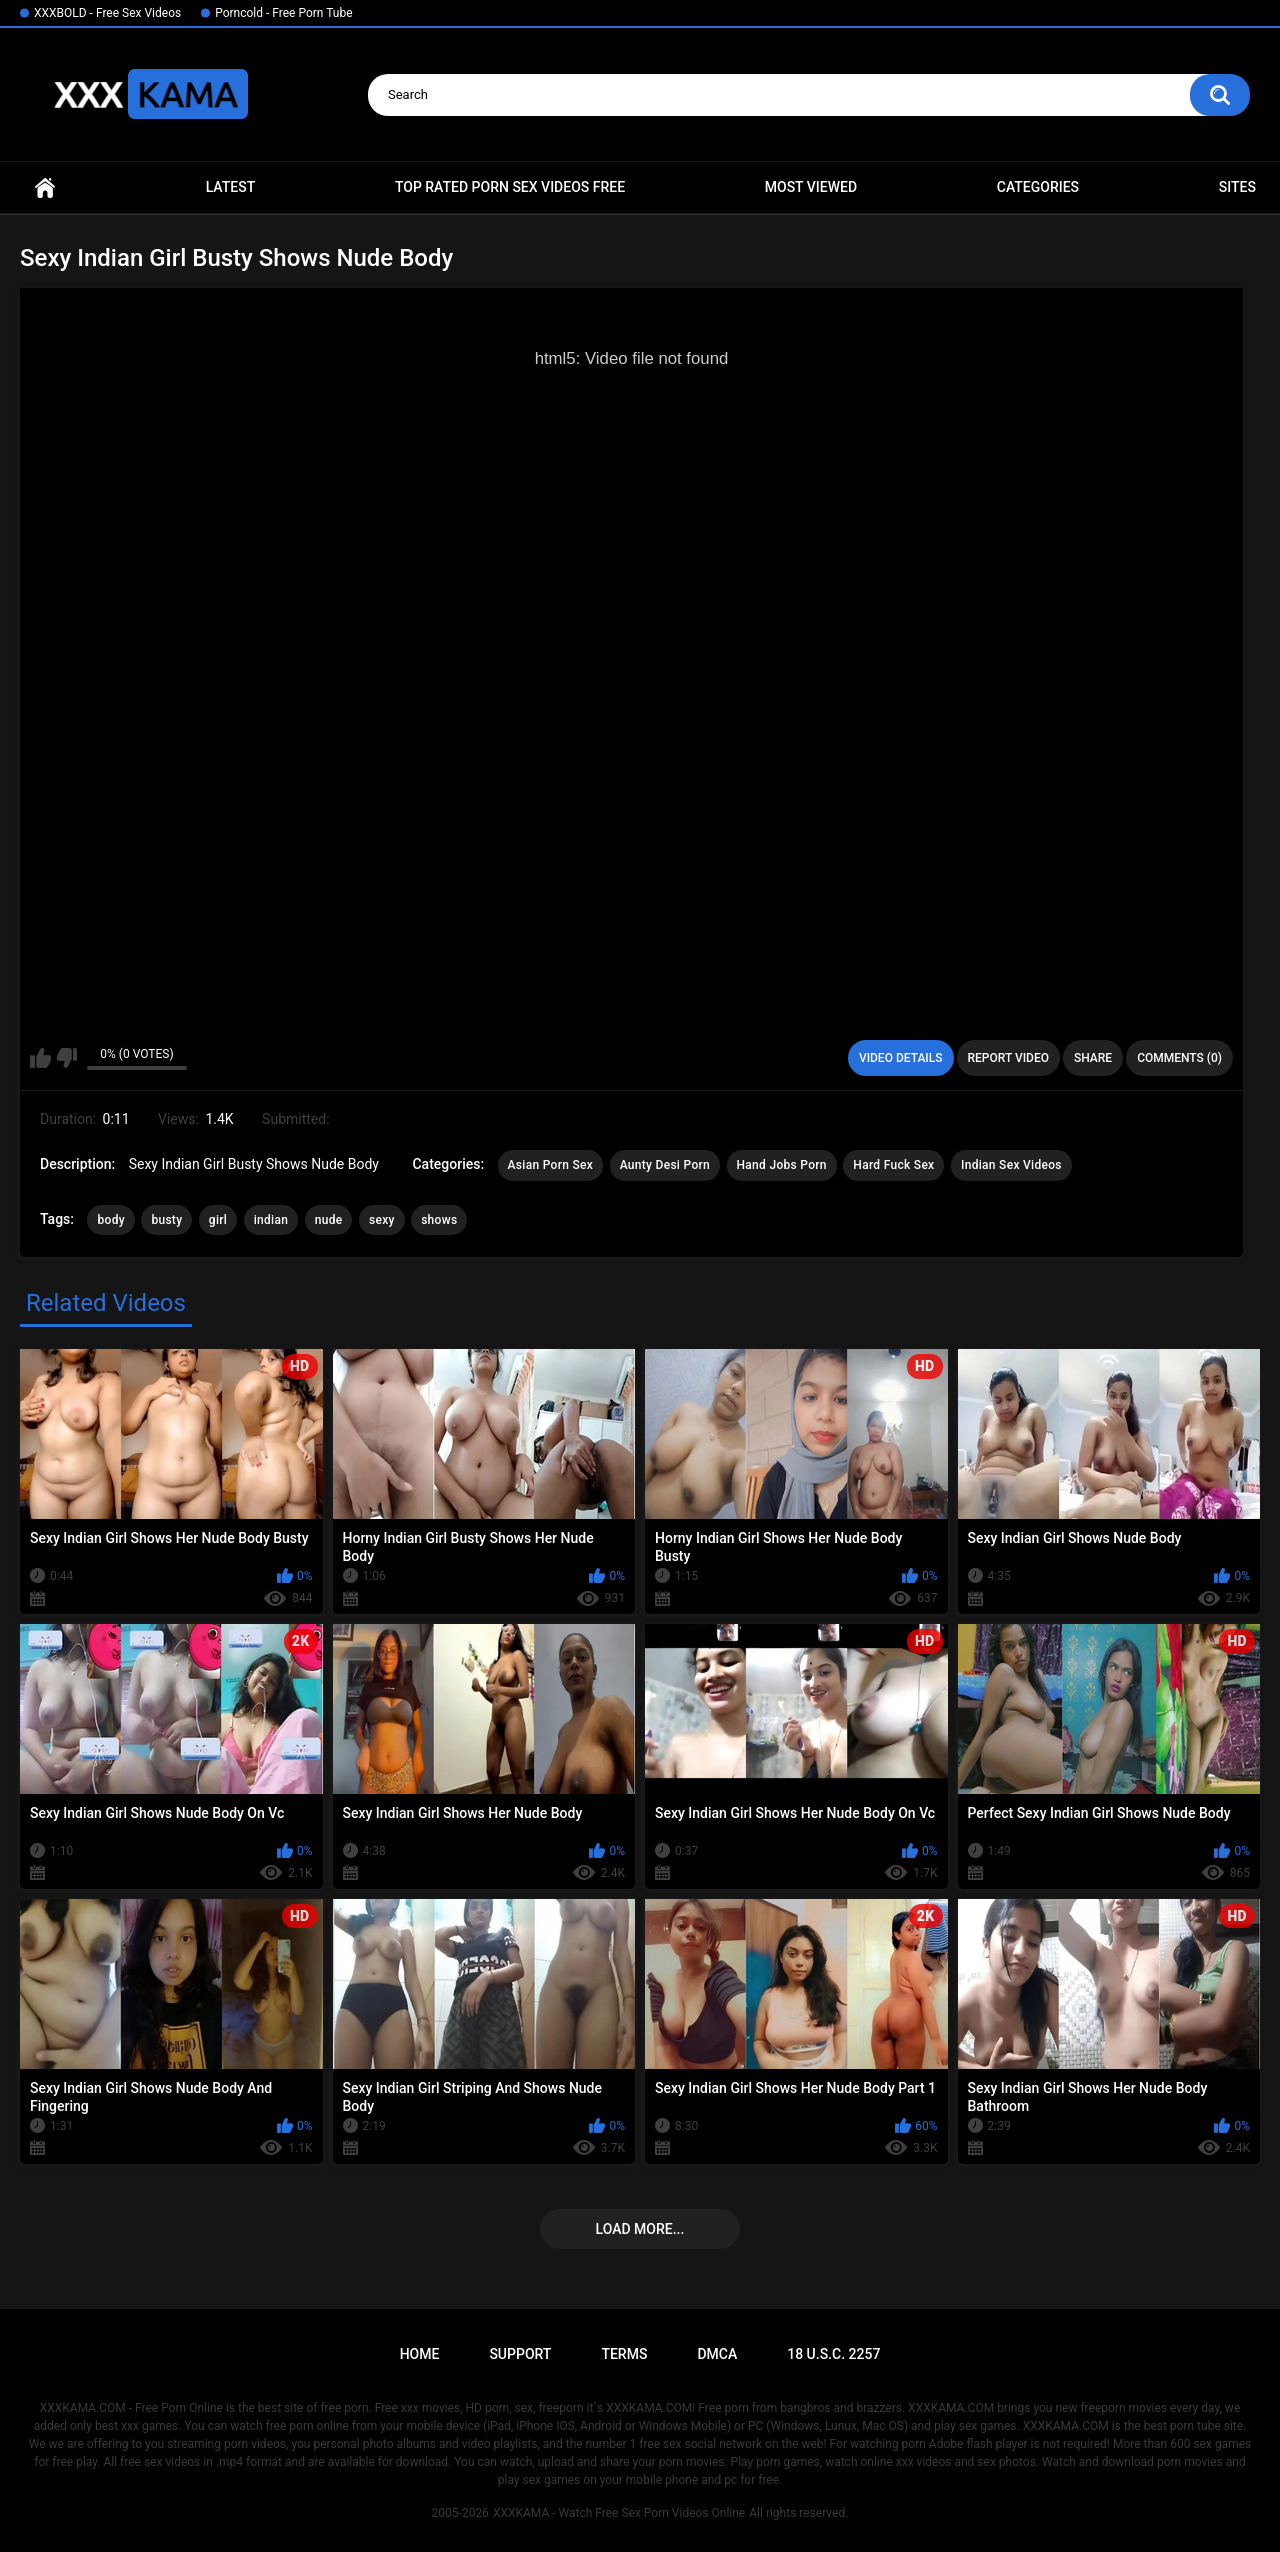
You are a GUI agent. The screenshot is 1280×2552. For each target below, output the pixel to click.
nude (329, 1220)
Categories (1038, 187)
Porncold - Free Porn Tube (283, 13)
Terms (624, 2354)
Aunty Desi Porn (665, 1165)
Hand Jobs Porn (782, 1165)
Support (520, 2354)
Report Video (1008, 1058)
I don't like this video (66, 1058)
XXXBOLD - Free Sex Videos (107, 13)
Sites (1237, 187)
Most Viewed (811, 187)
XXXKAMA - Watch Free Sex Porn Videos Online (619, 2513)
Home (45, 187)
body (110, 1220)
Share (1093, 1058)
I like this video (40, 1058)
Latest (231, 187)
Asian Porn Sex (551, 1165)
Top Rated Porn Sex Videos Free (510, 187)
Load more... (640, 2229)
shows (439, 1220)
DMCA (717, 2354)
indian (271, 1220)
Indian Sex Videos (1011, 1165)
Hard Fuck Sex (893, 1165)
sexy (382, 1220)
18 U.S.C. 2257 (833, 2354)
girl (218, 1220)
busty (166, 1220)
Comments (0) (1179, 1058)
